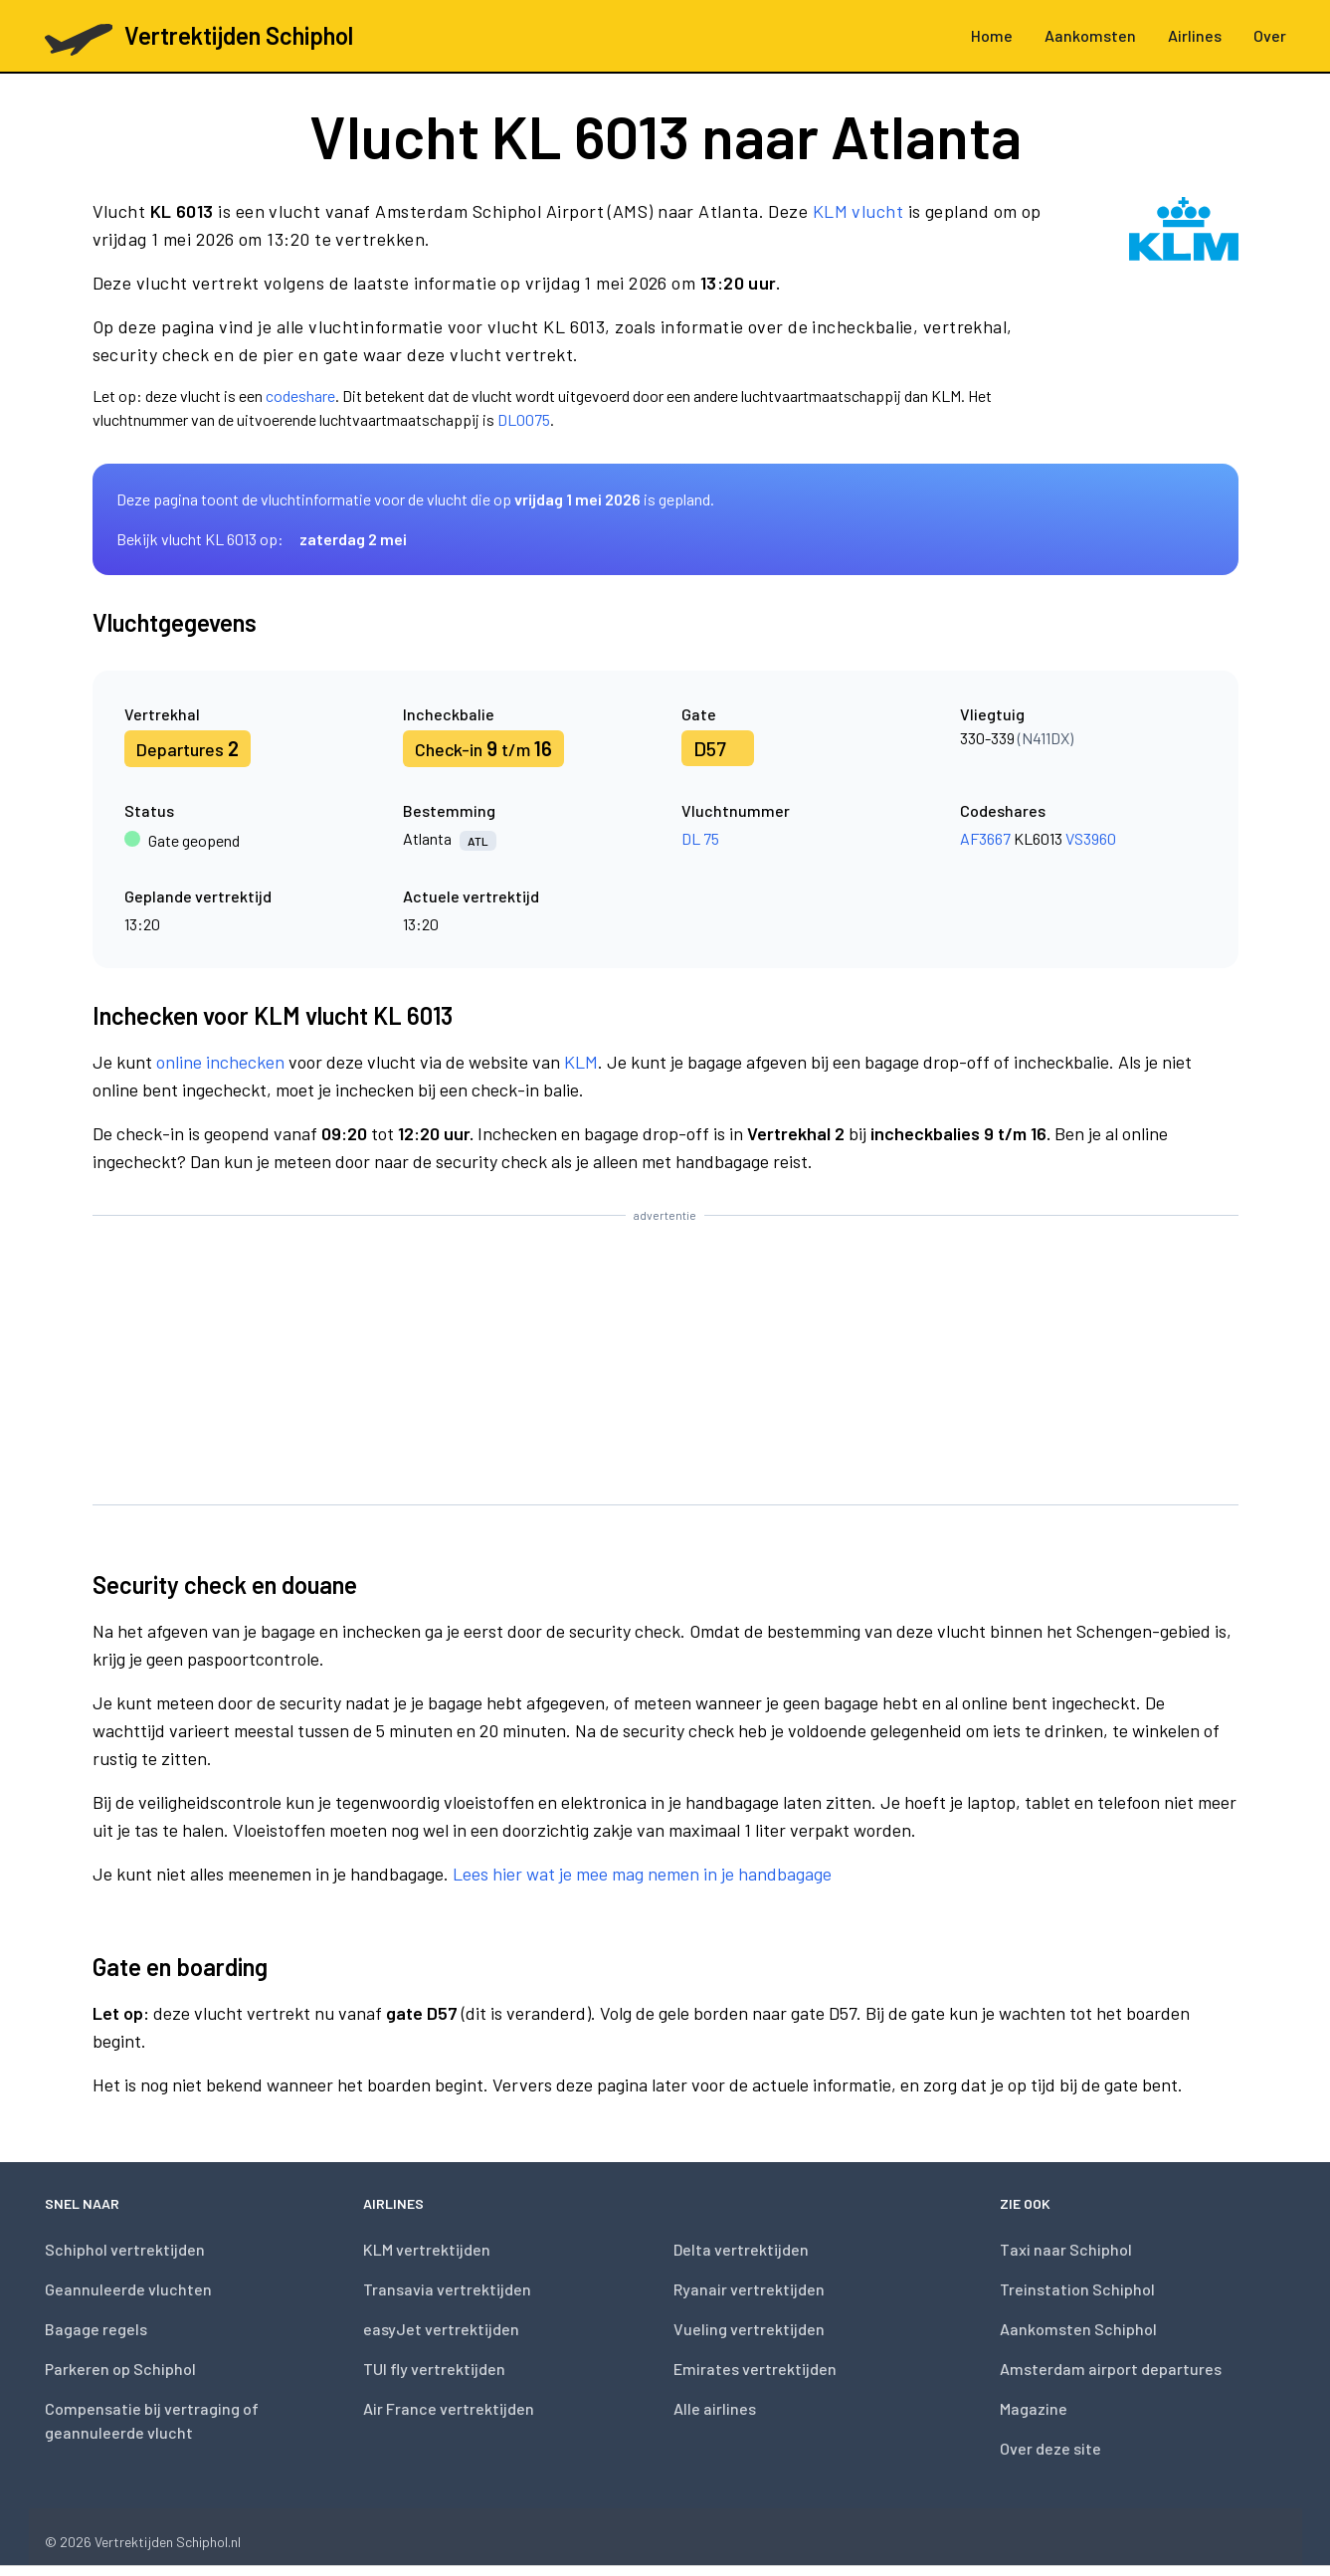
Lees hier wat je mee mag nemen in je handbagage (642, 1873)
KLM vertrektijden (426, 2249)
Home (992, 35)
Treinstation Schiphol (1077, 2288)
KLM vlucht (858, 211)
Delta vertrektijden (741, 2249)
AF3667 (985, 838)
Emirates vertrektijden (755, 2368)
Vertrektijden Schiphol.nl (168, 2541)
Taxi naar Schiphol (1066, 2249)
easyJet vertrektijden (441, 2328)
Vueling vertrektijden (749, 2328)
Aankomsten (1090, 35)
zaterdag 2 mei (353, 538)
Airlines (1195, 35)
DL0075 (523, 419)
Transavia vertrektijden (447, 2288)
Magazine (1033, 2408)
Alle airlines (714, 2408)
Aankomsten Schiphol (1078, 2328)
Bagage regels (96, 2328)
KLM (581, 1062)
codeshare (300, 395)
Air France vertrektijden (448, 2408)
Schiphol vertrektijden (125, 2249)
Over (1269, 35)
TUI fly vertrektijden (434, 2368)
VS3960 (1090, 838)
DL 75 (700, 838)
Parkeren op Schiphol (120, 2368)
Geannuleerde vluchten (128, 2288)
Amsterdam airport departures (1111, 2368)
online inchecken (220, 1062)
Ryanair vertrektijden (749, 2288)
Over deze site (1050, 2448)
